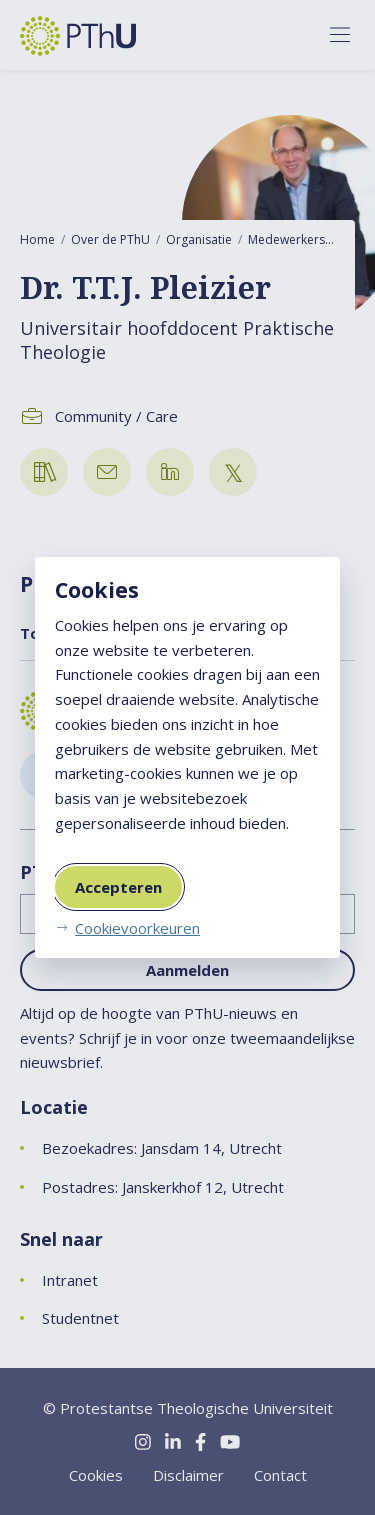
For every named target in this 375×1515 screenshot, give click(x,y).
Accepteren (118, 887)
